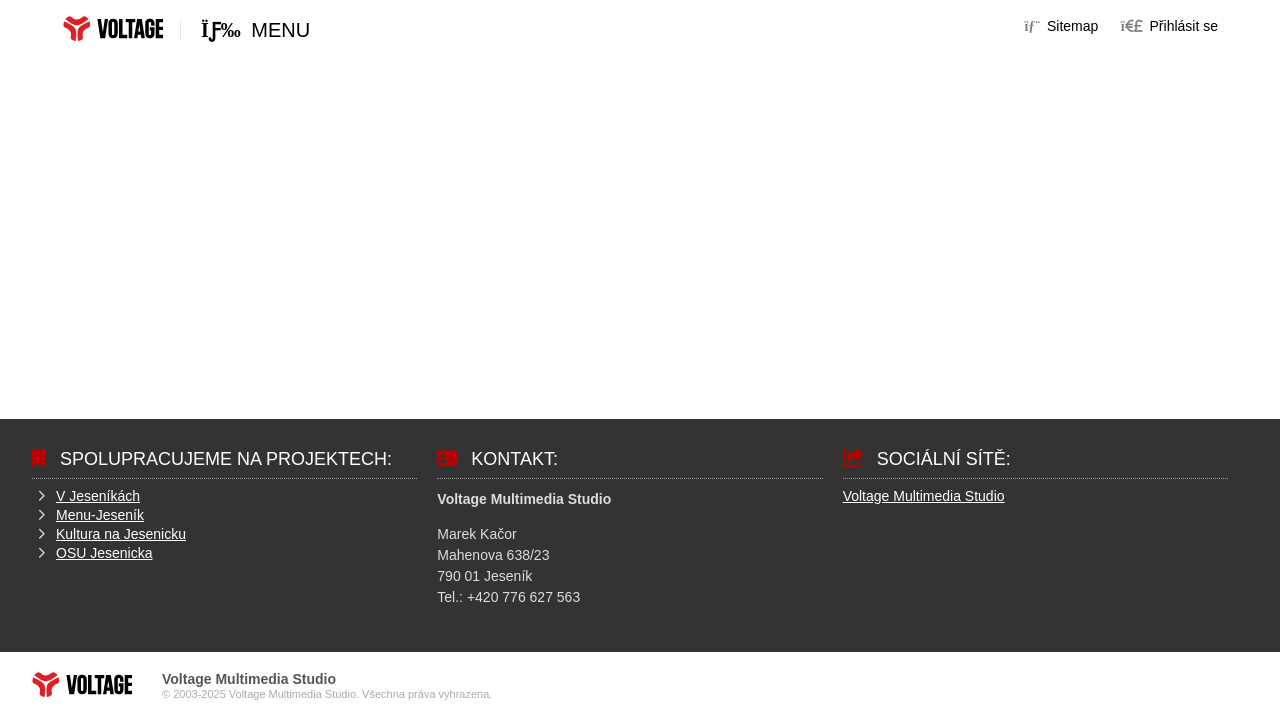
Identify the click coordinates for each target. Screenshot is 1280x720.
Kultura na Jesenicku (121, 534)
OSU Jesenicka (104, 553)
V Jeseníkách (98, 496)
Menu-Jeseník (100, 515)
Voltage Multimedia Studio (924, 496)
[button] (1169, 26)
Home (113, 28)
